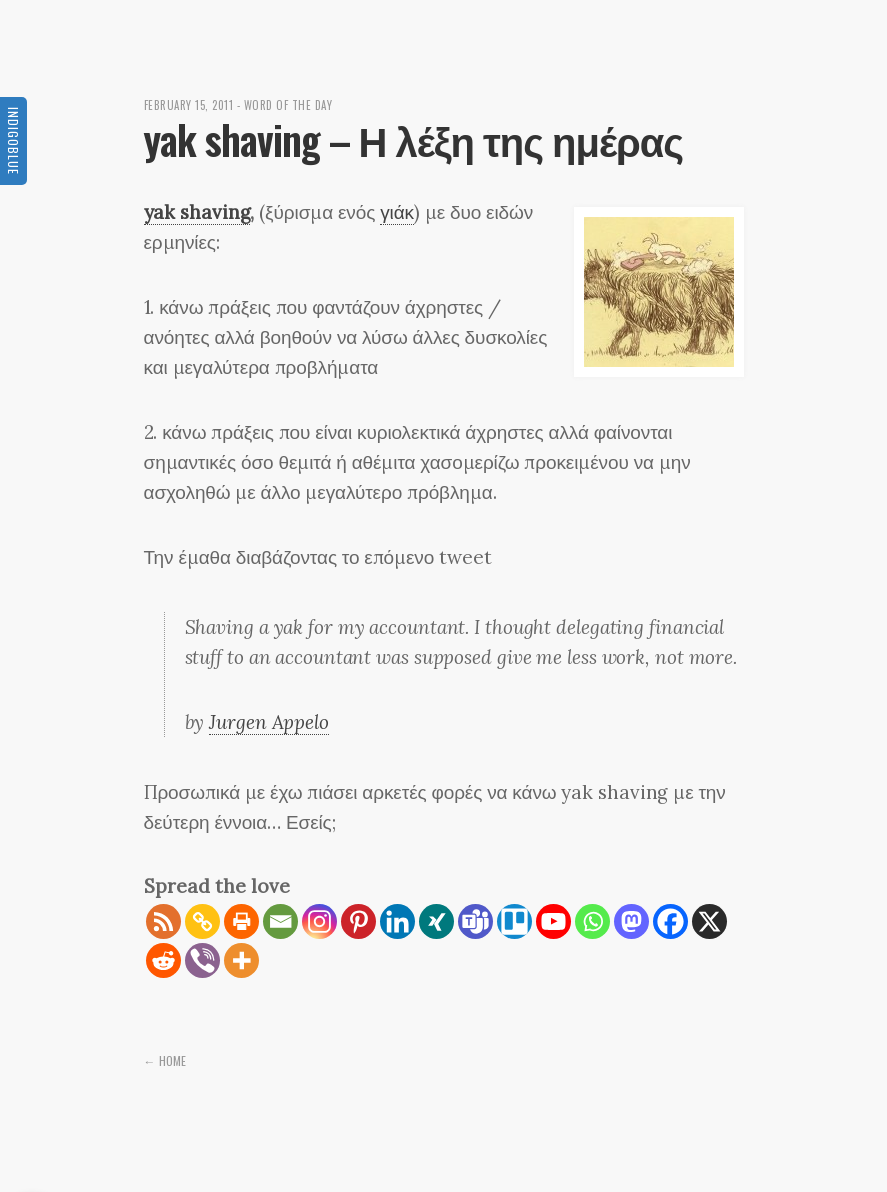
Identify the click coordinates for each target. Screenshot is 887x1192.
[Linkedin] (397, 921)
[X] (709, 921)
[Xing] (436, 921)
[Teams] (475, 921)
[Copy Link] (202, 921)
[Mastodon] (631, 921)
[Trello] (514, 921)
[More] (241, 960)
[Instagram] (319, 921)
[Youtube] (553, 921)
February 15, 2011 (189, 105)
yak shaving (197, 212)
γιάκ (397, 212)
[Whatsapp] (592, 921)
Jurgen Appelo (269, 722)
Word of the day (288, 105)
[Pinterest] (358, 921)
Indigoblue (13, 141)
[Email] (280, 921)
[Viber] (202, 960)
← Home (165, 1060)
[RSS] (163, 921)
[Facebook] (670, 921)
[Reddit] (163, 960)
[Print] (241, 921)
